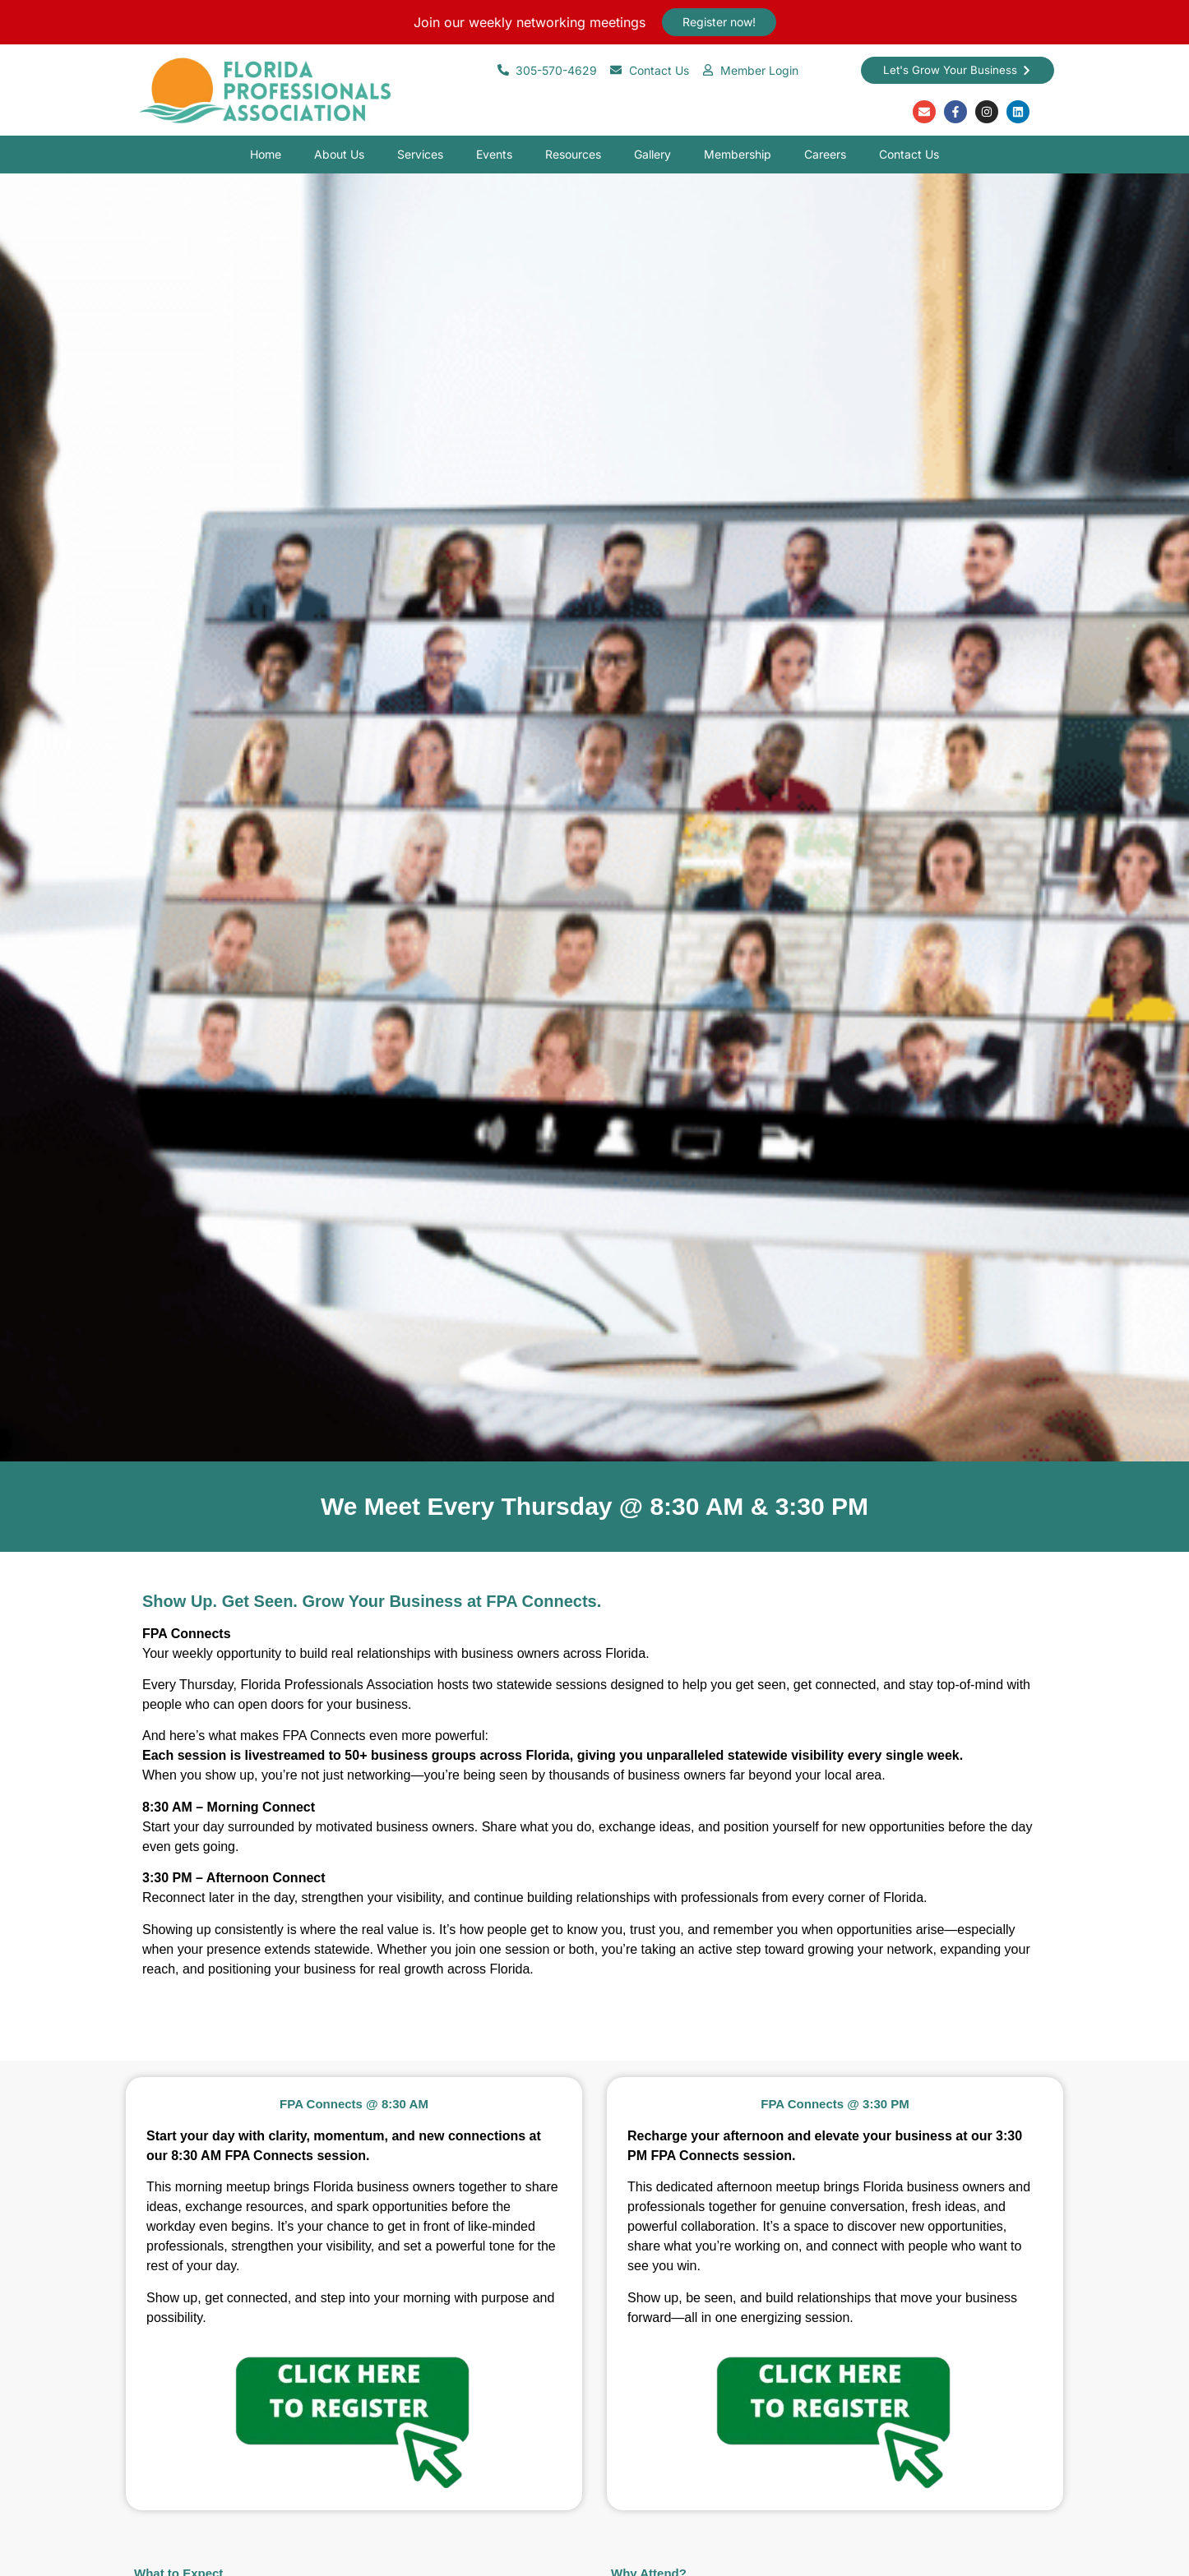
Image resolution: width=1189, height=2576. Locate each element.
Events (494, 154)
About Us (339, 154)
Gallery (652, 154)
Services (420, 154)
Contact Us (909, 154)
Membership (737, 154)
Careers (825, 154)
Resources (573, 154)
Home (265, 154)
